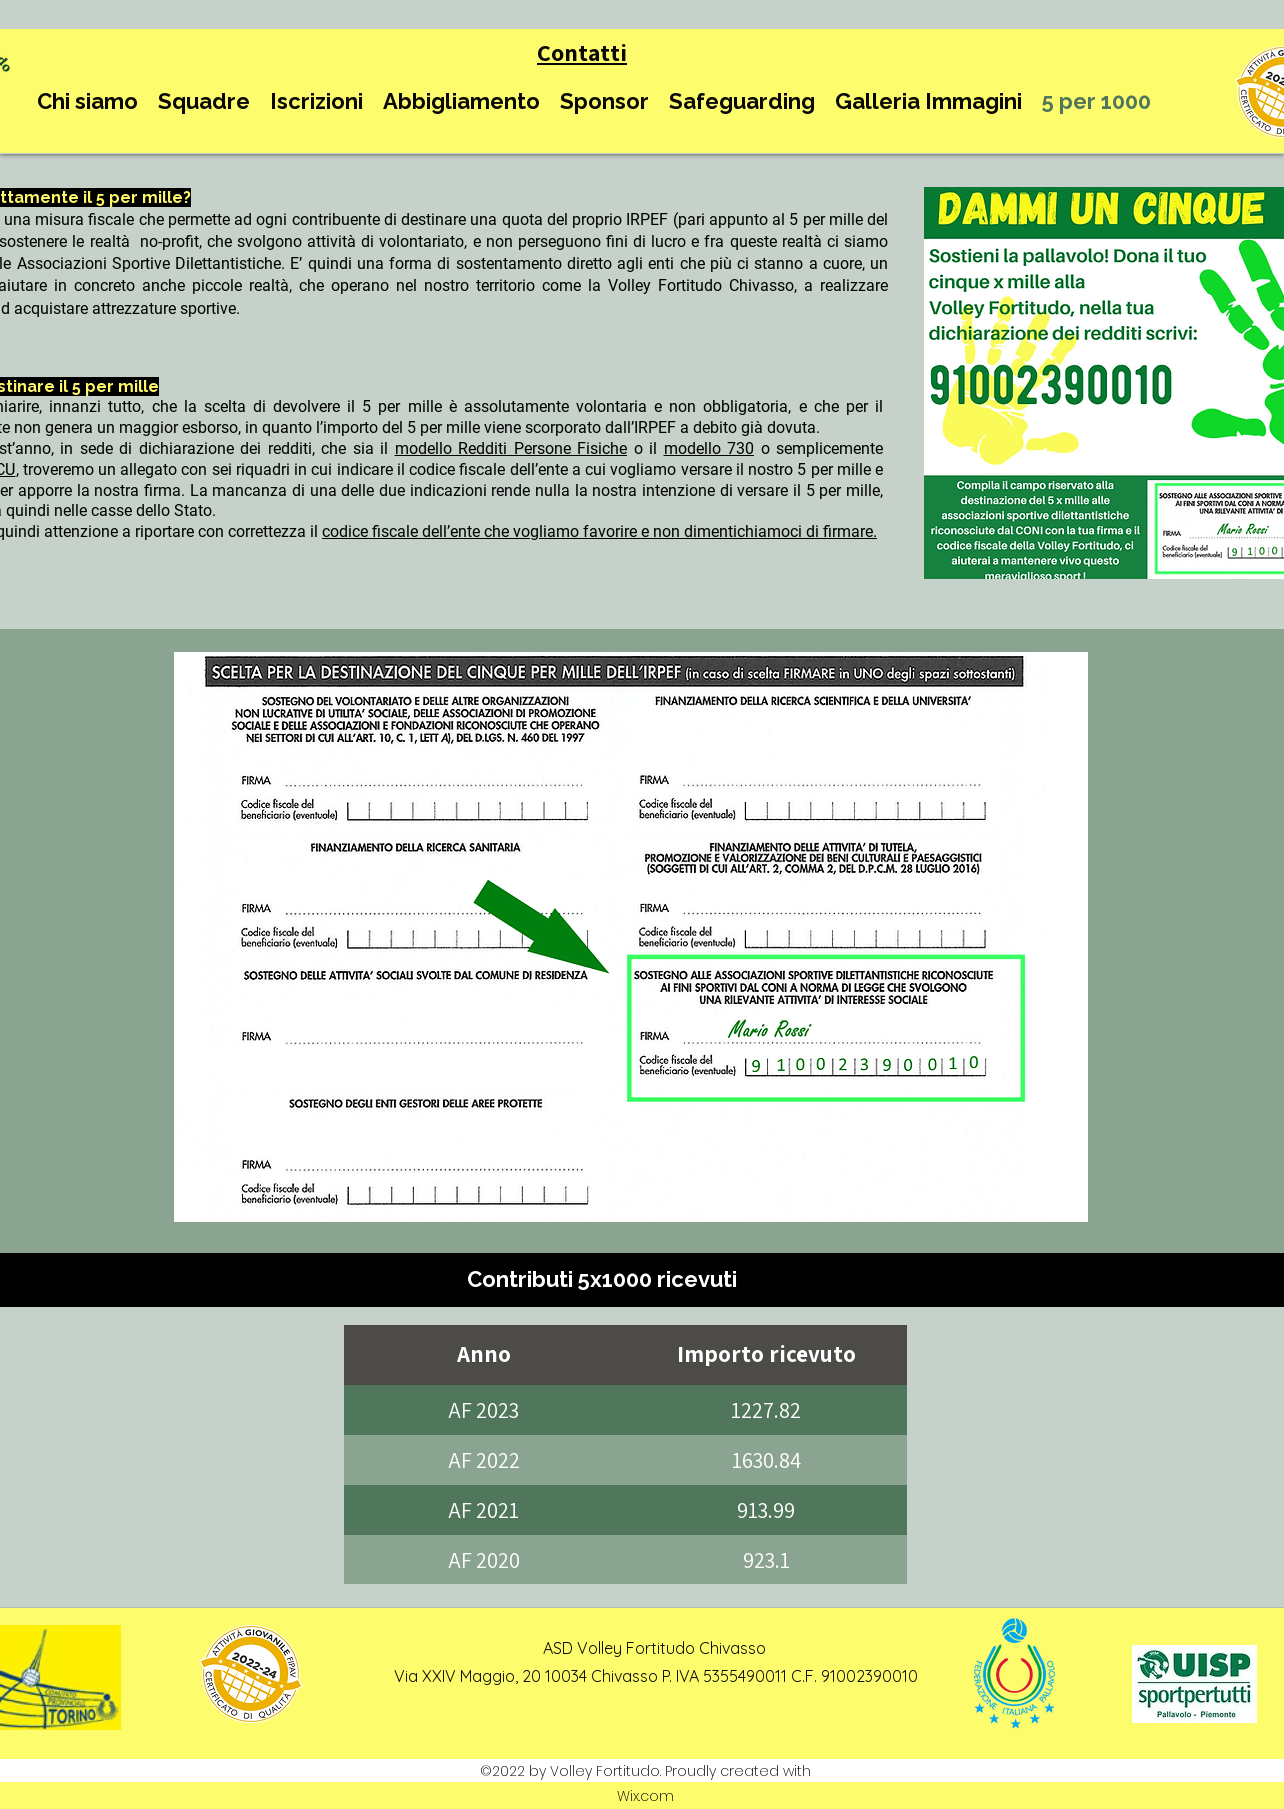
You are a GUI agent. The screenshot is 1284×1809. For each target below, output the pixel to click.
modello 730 (709, 448)
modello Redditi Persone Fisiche (511, 448)
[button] (87, 101)
